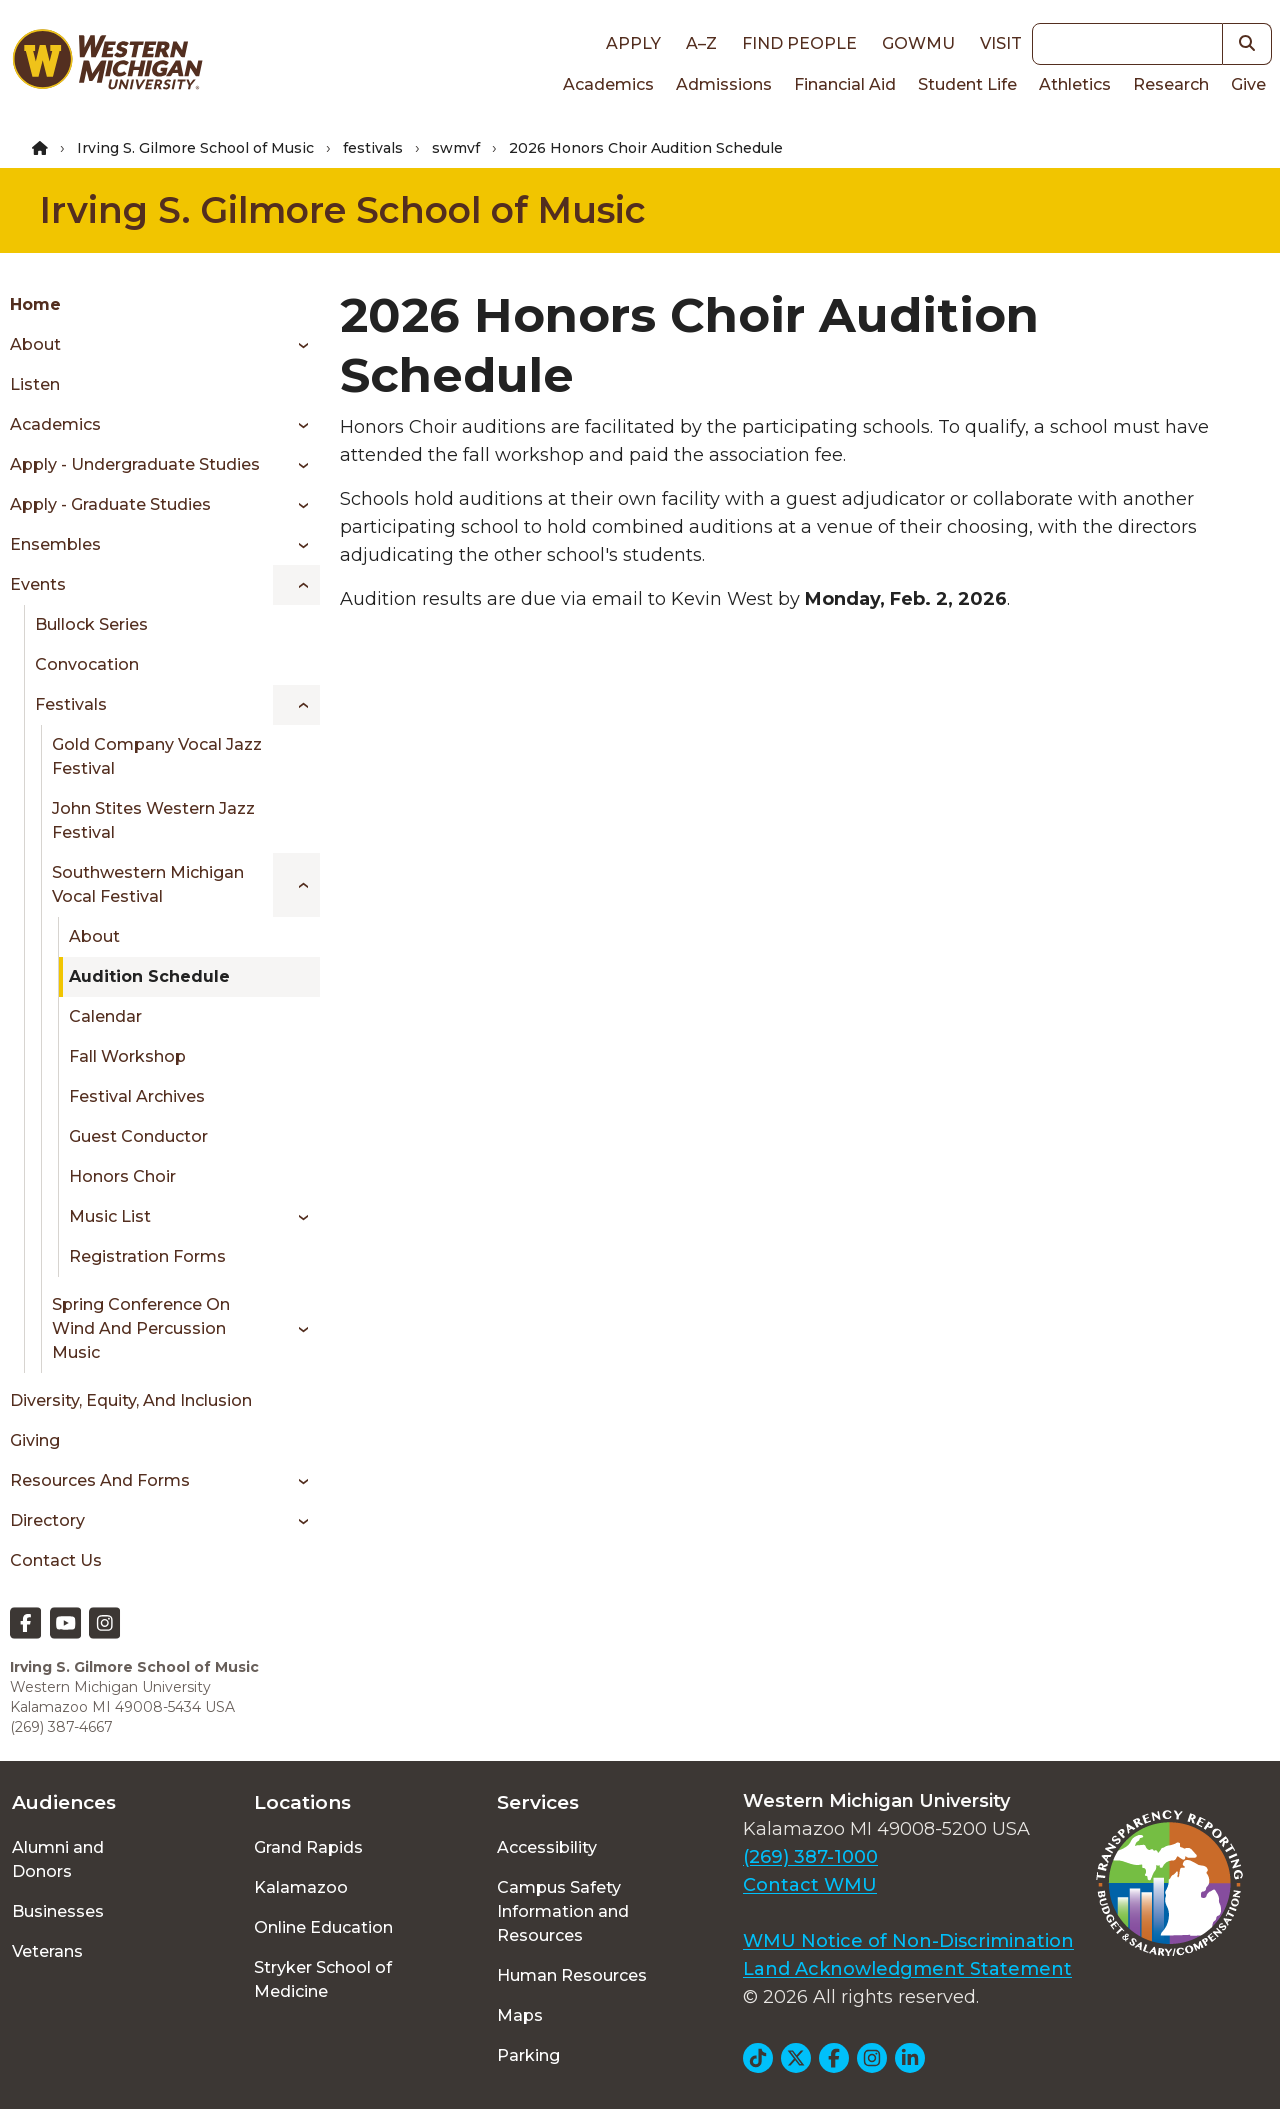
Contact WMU (810, 1885)
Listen (35, 384)
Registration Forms (147, 1256)
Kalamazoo (301, 1887)
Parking (528, 2055)
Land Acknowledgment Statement (907, 1969)
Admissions (724, 84)
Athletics (1075, 84)
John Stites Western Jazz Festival (153, 820)
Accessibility (547, 1847)
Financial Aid (845, 84)
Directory (47, 1520)
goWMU (918, 43)
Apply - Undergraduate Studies (135, 464)
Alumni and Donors (58, 1859)
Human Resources (572, 1975)
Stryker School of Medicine (323, 1979)
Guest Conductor (138, 1136)
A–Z (701, 43)
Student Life (967, 84)
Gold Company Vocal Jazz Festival (157, 756)
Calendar (105, 1016)
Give (1248, 84)
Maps (520, 2015)
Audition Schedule (149, 976)
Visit (1001, 43)
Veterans (47, 1951)
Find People (799, 43)
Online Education (323, 1927)
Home (35, 304)
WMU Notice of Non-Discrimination (908, 1941)
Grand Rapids (308, 1847)
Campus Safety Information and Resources (563, 1911)
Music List (110, 1216)
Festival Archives (137, 1096)
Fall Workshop (127, 1056)
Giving (35, 1440)
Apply (633, 43)
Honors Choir (122, 1176)
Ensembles (55, 544)
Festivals (71, 704)
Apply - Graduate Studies (110, 504)
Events (38, 584)
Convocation (87, 664)
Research (1171, 84)
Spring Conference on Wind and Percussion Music (141, 1328)
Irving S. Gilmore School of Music (195, 148)
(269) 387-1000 (810, 1857)
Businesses (58, 1911)
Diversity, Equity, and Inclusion (131, 1400)
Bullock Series (91, 624)
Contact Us (56, 1560)
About (35, 344)
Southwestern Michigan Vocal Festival (148, 884)
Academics (608, 84)
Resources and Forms (100, 1480)
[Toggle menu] (296, 345)
